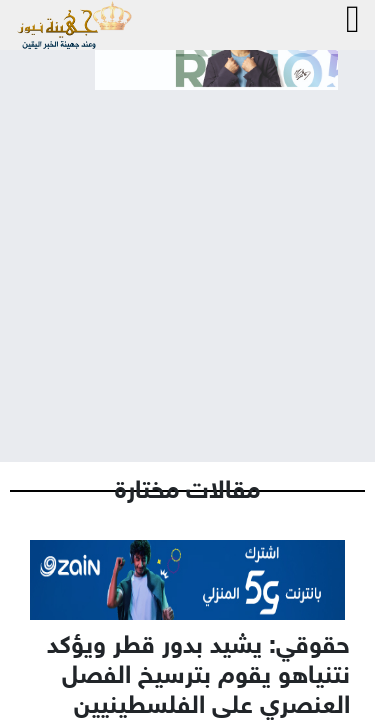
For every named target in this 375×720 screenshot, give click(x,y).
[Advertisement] (187, 259)
